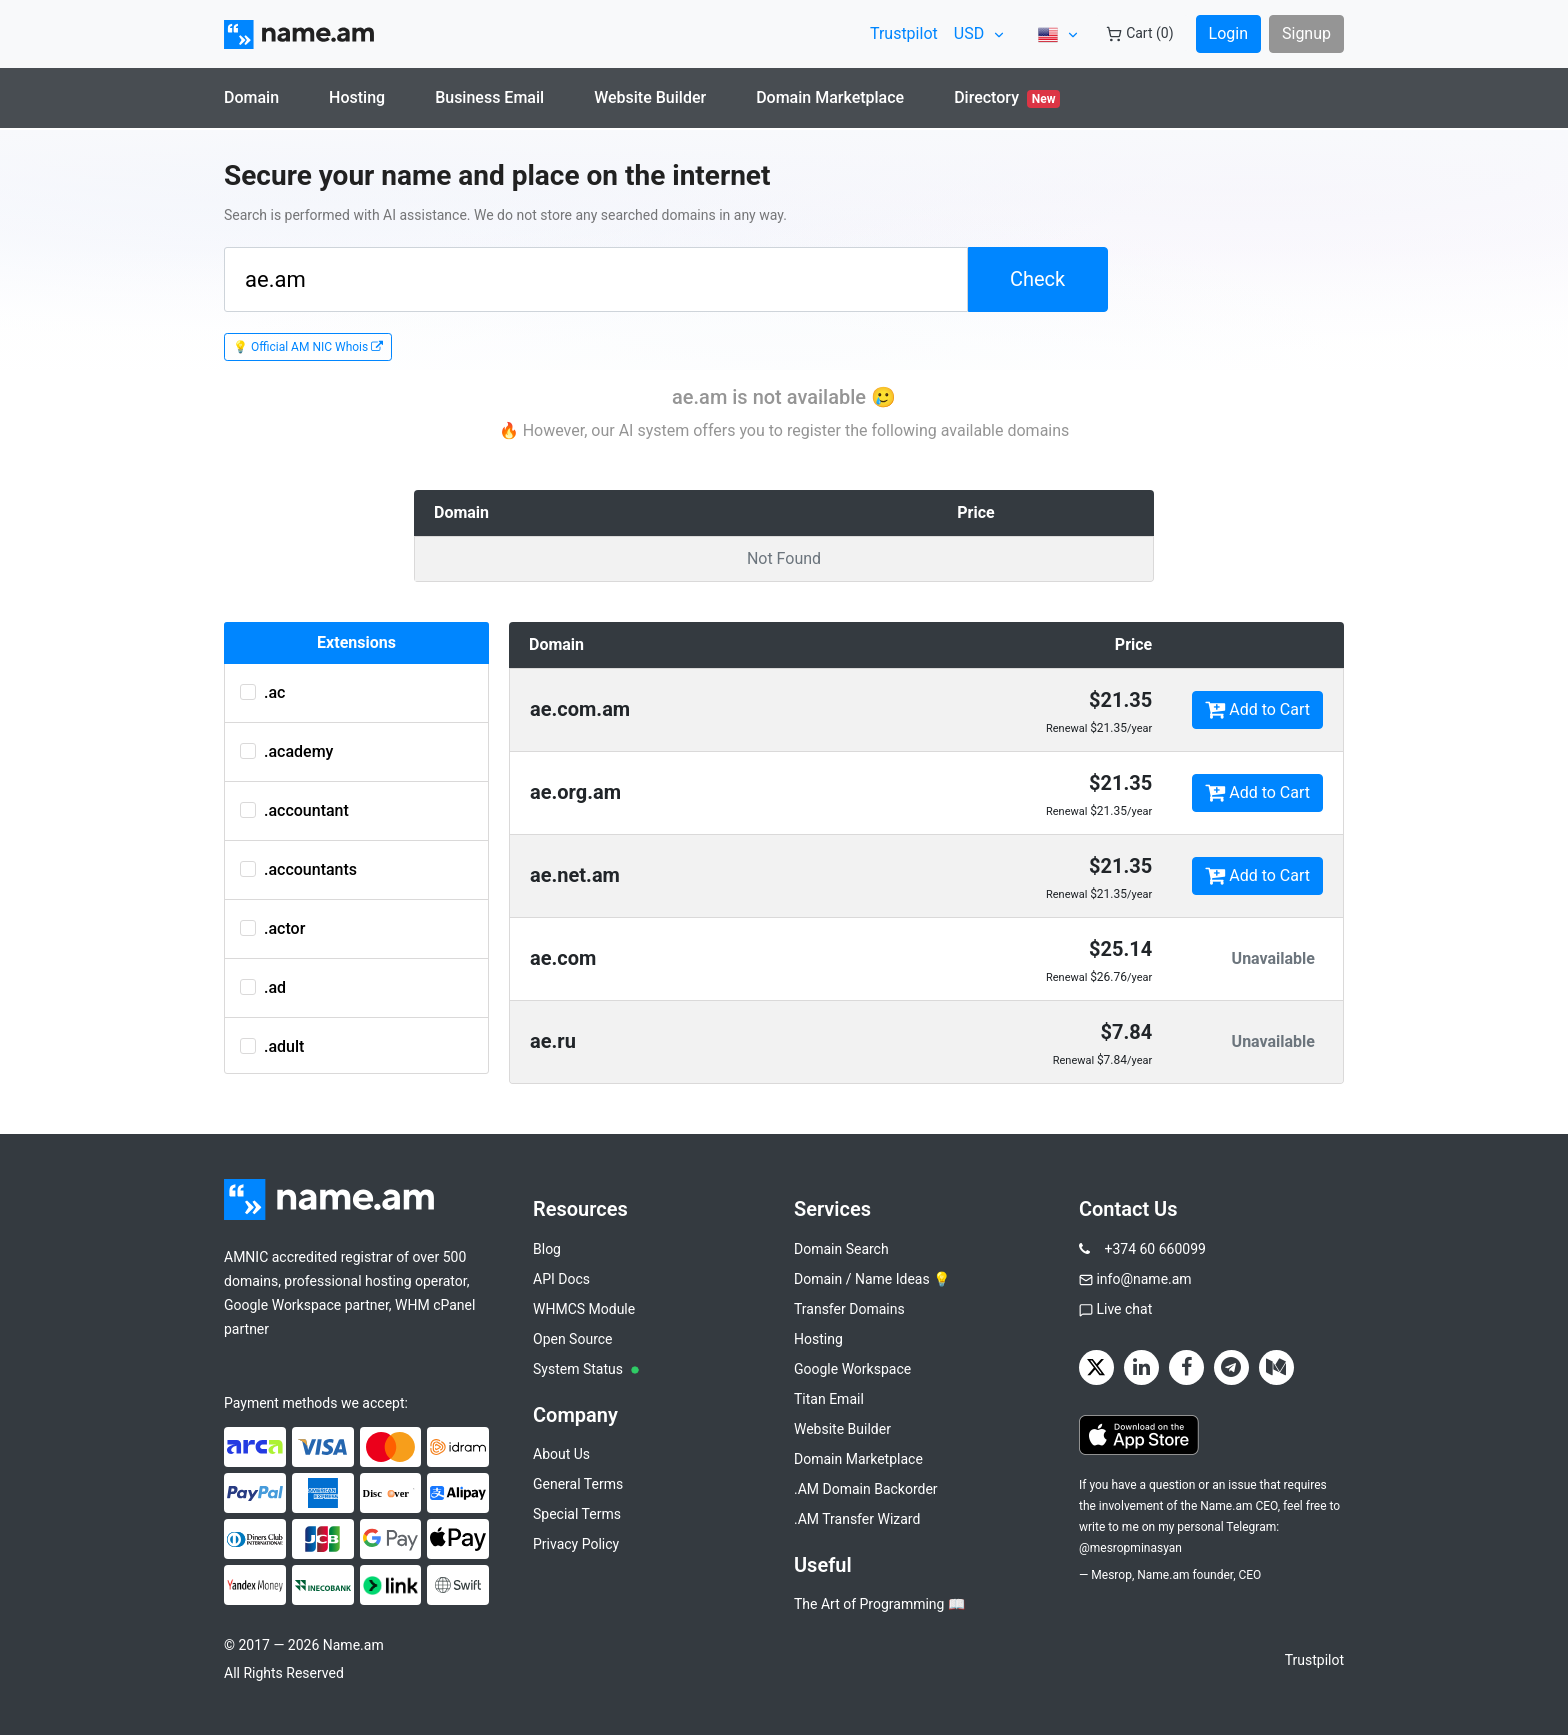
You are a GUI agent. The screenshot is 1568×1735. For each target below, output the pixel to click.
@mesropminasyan (1130, 1548)
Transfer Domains (849, 1309)
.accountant (294, 810)
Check (1037, 279)
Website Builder (650, 97)
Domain (251, 97)
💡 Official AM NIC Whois (308, 347)
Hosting (357, 97)
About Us (561, 1454)
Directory (1007, 98)
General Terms (578, 1484)
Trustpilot (904, 33)
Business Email (489, 97)
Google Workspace (852, 1369)
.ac (262, 692)
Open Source (573, 1339)
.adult (272, 1046)
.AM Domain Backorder (866, 1489)
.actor (272, 928)
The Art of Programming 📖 (879, 1604)
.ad (263, 987)
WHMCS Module (584, 1309)
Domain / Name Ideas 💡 (872, 1279)
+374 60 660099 (1154, 1249)
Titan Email (829, 1399)
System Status (586, 1369)
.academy (286, 751)
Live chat (1124, 1309)
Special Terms (577, 1514)
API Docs (561, 1279)
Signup (1306, 33)
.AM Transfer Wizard (857, 1519)
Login (1228, 33)
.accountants (298, 869)
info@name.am (1143, 1279)
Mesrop (1111, 1575)
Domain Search (841, 1249)
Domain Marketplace (830, 97)
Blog (547, 1249)
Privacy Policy (576, 1544)
